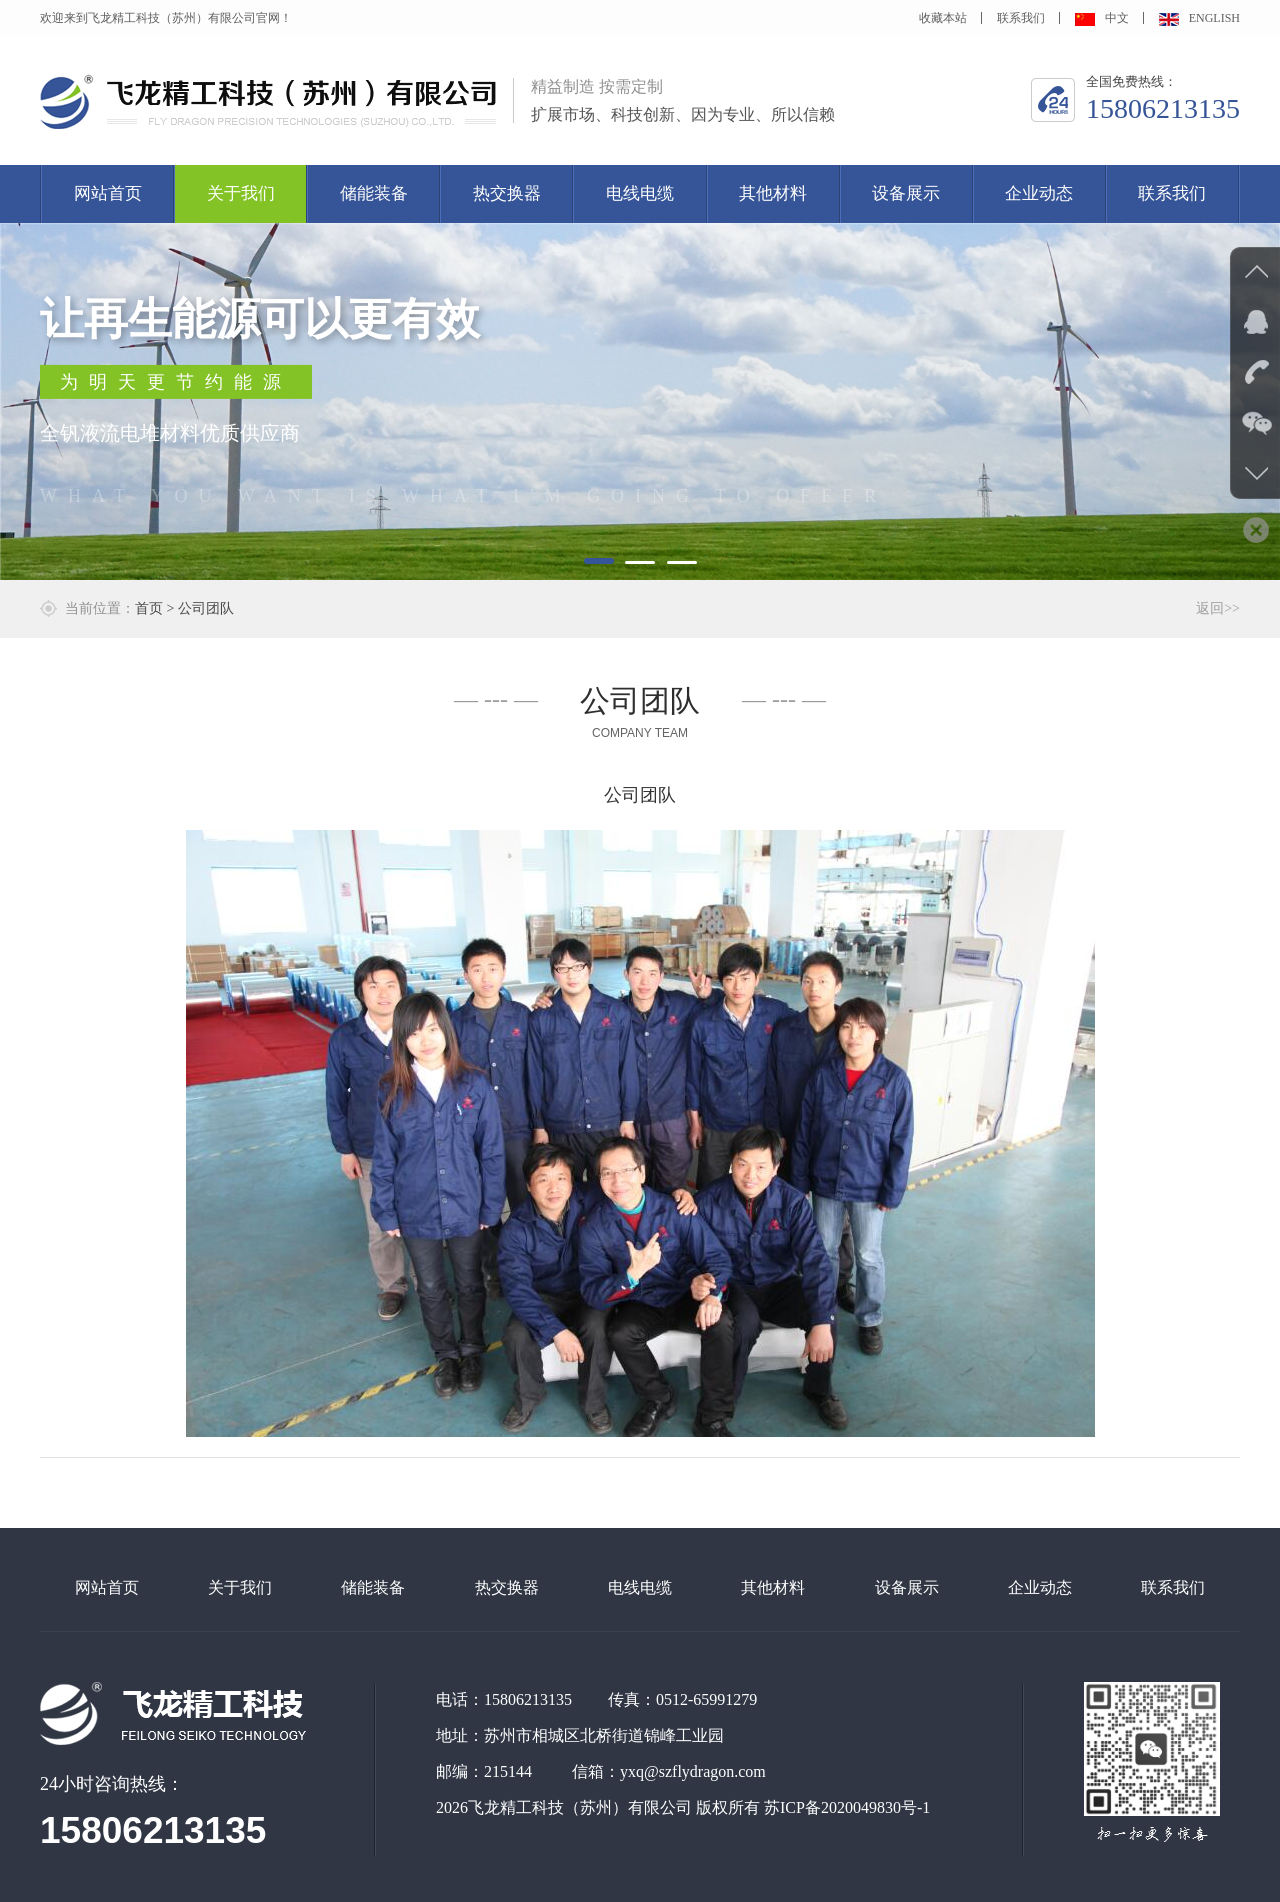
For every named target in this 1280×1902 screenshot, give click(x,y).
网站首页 (108, 193)
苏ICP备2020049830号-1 (847, 1807)
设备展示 (906, 193)
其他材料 (773, 193)
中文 (1102, 18)
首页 (149, 608)
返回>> (1218, 608)
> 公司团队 (200, 608)
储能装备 (374, 193)
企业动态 (1039, 193)
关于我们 (241, 193)
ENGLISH (1199, 18)
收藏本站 (943, 18)
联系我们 (1021, 18)
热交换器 (507, 193)
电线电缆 (640, 193)
